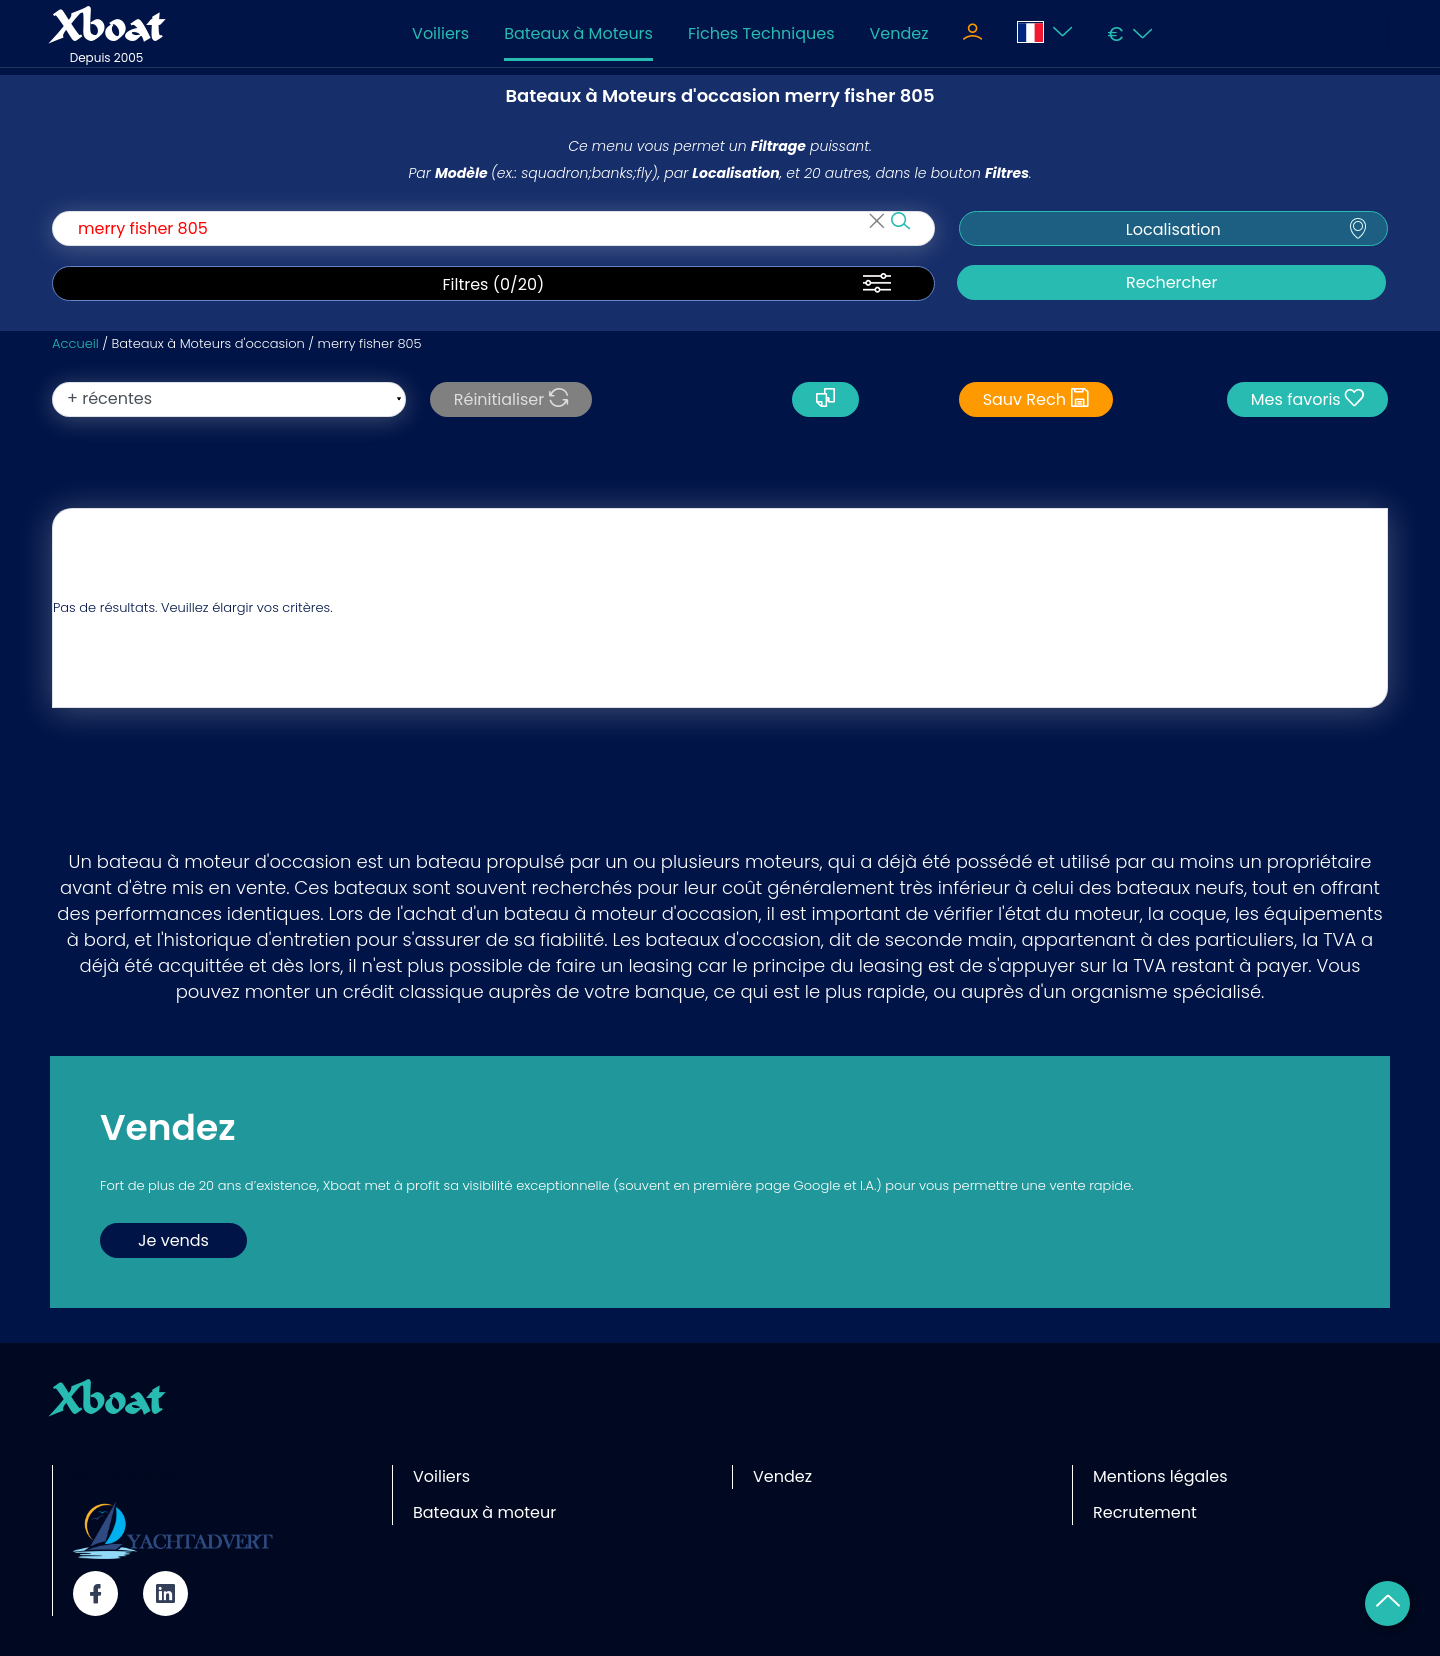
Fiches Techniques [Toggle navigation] (761, 33)
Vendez (898, 33)
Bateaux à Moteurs (578, 33)
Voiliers (440, 33)
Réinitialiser (511, 399)
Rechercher (1171, 282)
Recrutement (1145, 1512)
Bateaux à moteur (484, 1512)
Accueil (75, 343)
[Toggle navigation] (972, 34)
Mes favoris (1307, 399)
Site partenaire (132, 1476)
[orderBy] (229, 399)
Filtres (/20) (493, 285)
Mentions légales (1160, 1476)
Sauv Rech (1036, 399)
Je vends (173, 1240)
